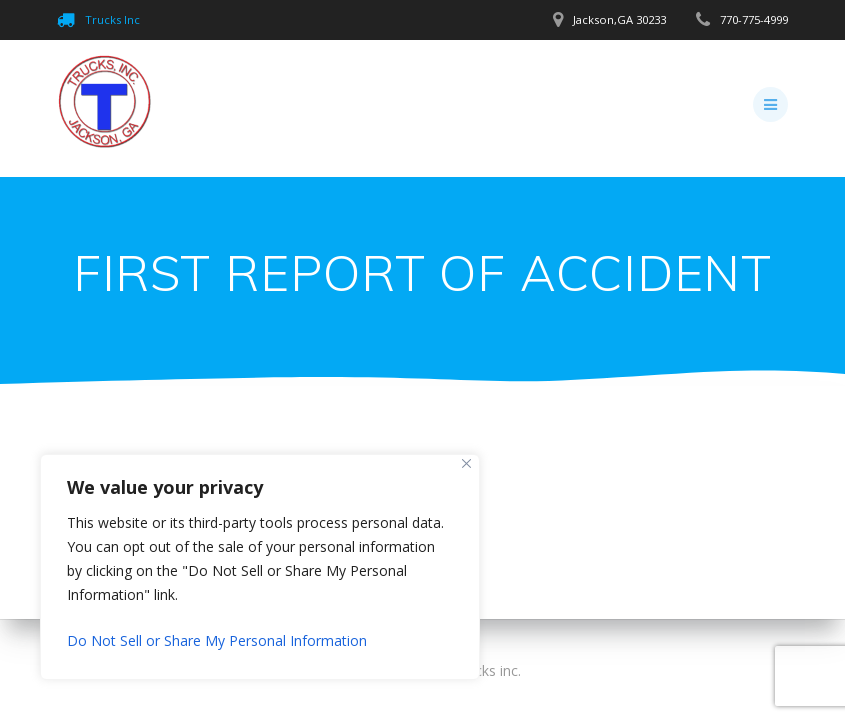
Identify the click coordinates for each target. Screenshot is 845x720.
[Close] (466, 463)
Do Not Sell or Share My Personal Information (217, 640)
